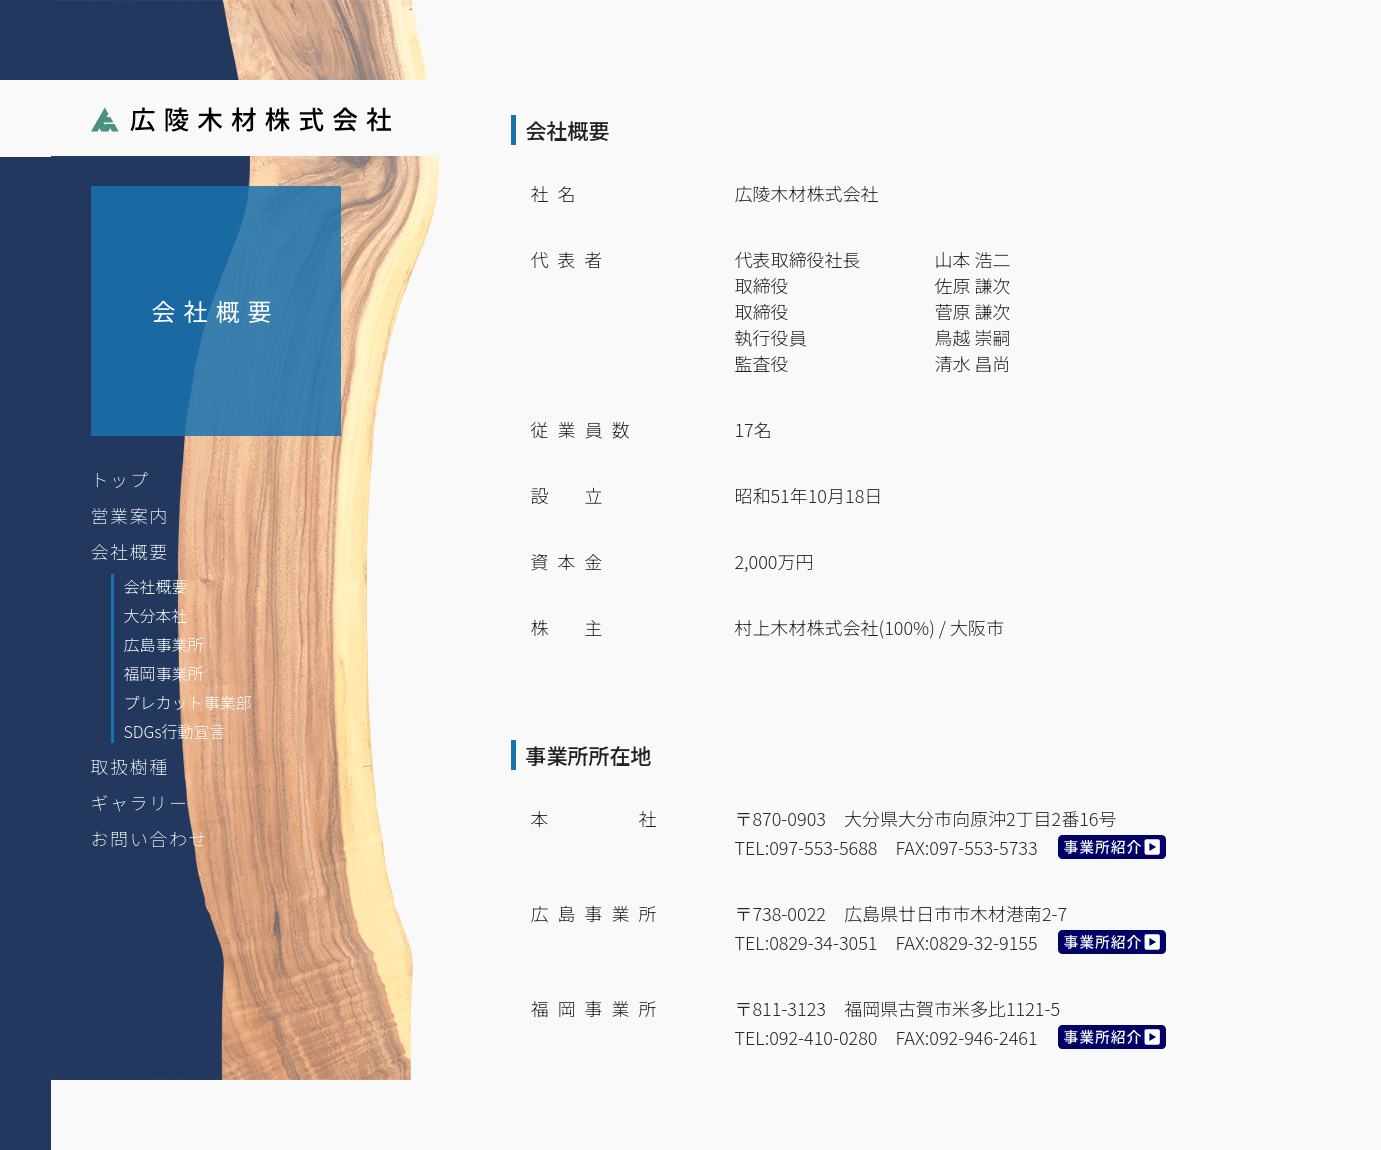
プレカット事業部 (188, 702)
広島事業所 (164, 644)
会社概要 (130, 551)
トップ (120, 479)
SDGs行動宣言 (175, 731)
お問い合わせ (150, 838)
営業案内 (130, 515)
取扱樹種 (130, 766)
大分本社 (156, 615)
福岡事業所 (164, 673)
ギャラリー (140, 802)
